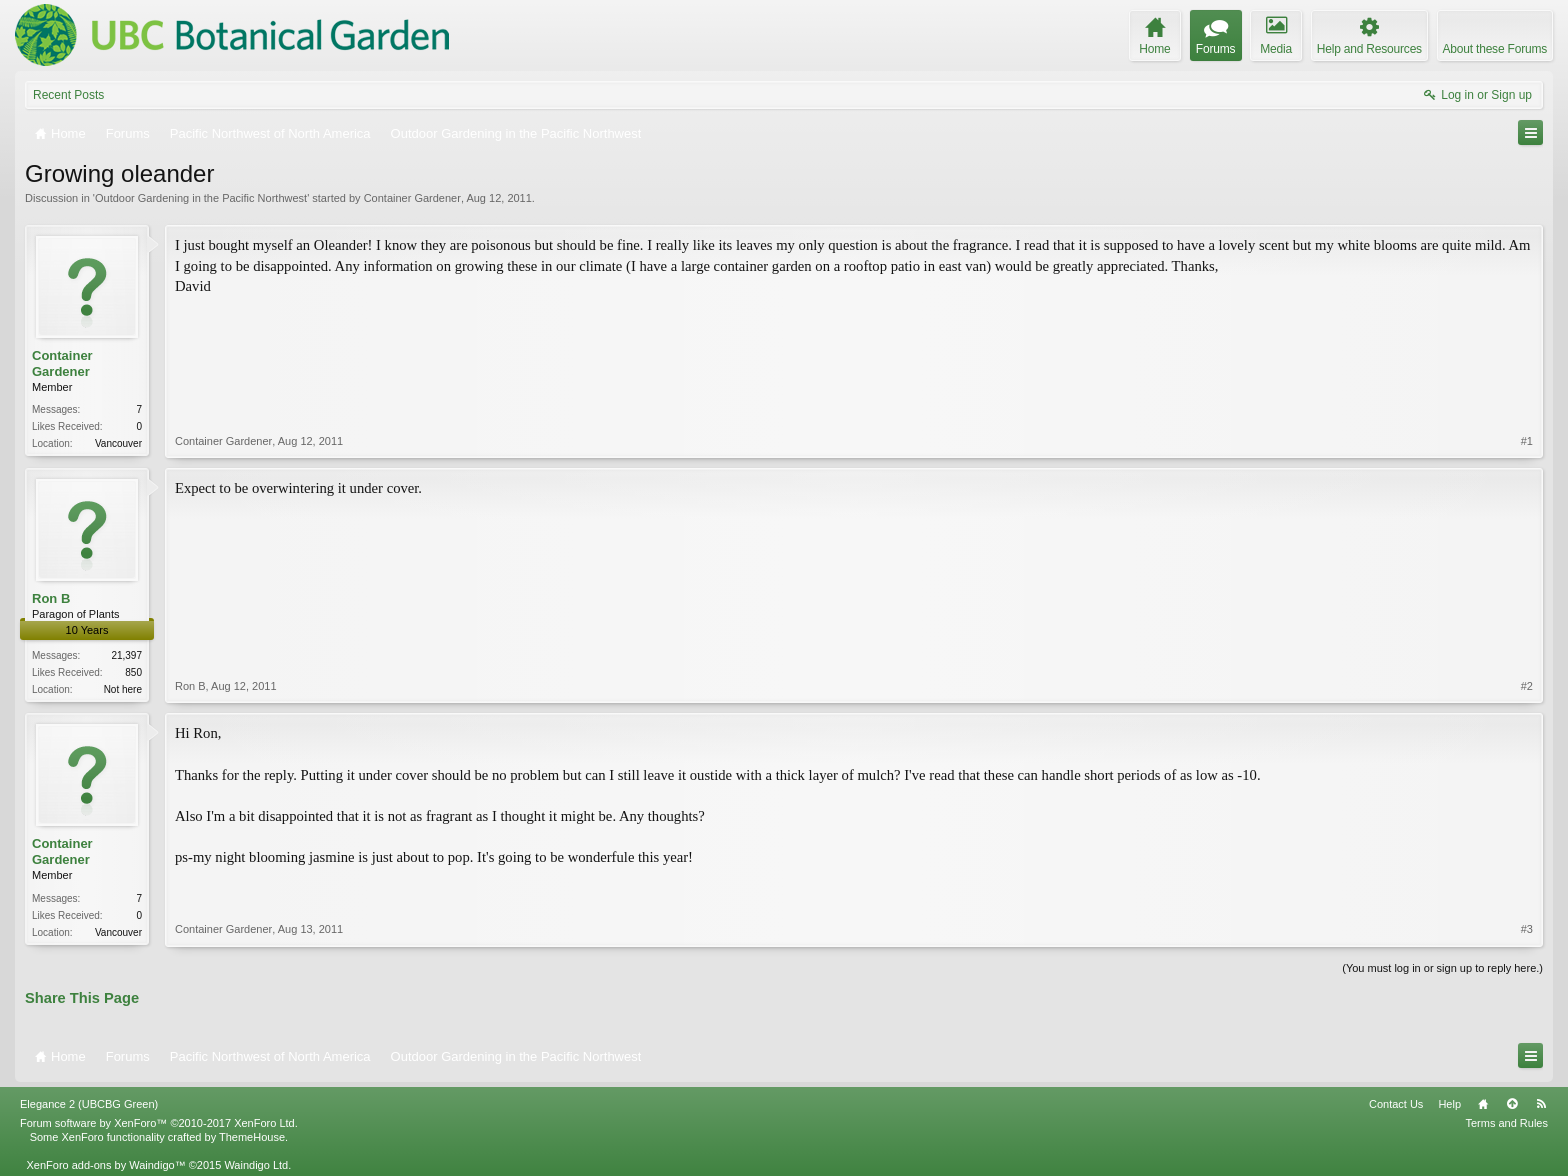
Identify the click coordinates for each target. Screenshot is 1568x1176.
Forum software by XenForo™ (159, 1123)
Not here (123, 689)
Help (1449, 1104)
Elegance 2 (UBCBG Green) (89, 1104)
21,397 (126, 655)
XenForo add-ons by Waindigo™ (105, 1165)
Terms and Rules (1506, 1123)
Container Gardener (412, 198)
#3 (1527, 929)
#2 (1527, 686)
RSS (1541, 1104)
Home (1483, 1104)
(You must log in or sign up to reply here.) (1442, 968)
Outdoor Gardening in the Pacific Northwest (201, 198)
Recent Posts (68, 95)
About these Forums (1495, 49)
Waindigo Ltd (256, 1165)
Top (1512, 1104)
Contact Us (1396, 1104)
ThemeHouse (252, 1137)
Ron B (51, 598)
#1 (1527, 441)
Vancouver (118, 443)
